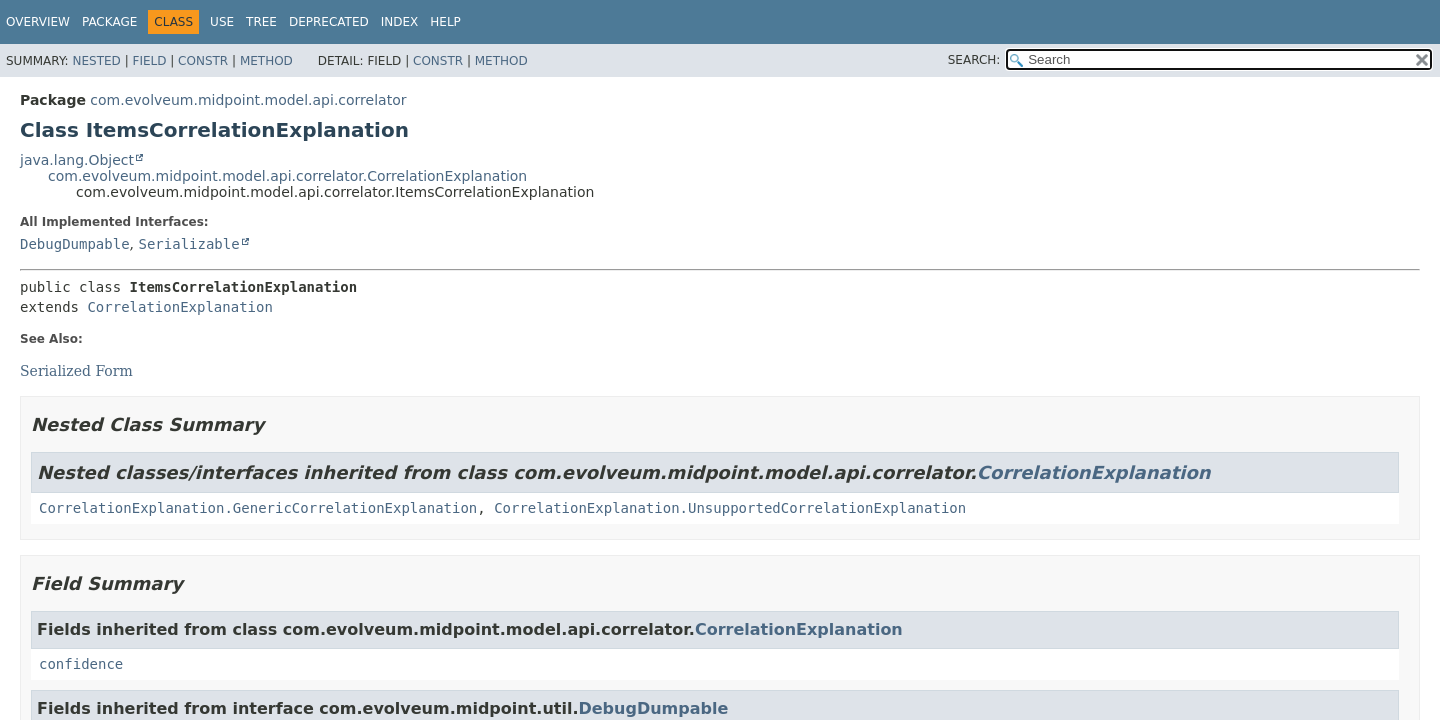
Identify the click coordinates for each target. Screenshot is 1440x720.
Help (445, 22)
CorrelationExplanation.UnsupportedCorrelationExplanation (730, 508)
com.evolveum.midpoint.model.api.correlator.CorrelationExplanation (287, 176)
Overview (38, 22)
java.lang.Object (77, 160)
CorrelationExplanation (179, 307)
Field (149, 61)
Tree (261, 22)
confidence (81, 664)
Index (400, 22)
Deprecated (329, 22)
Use (222, 22)
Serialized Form (76, 371)
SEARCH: (974, 60)
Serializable (188, 244)
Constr (203, 61)
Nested (96, 61)
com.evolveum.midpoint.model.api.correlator (248, 100)
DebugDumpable (75, 244)
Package (109, 22)
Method (266, 61)
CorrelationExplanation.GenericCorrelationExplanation (258, 508)
